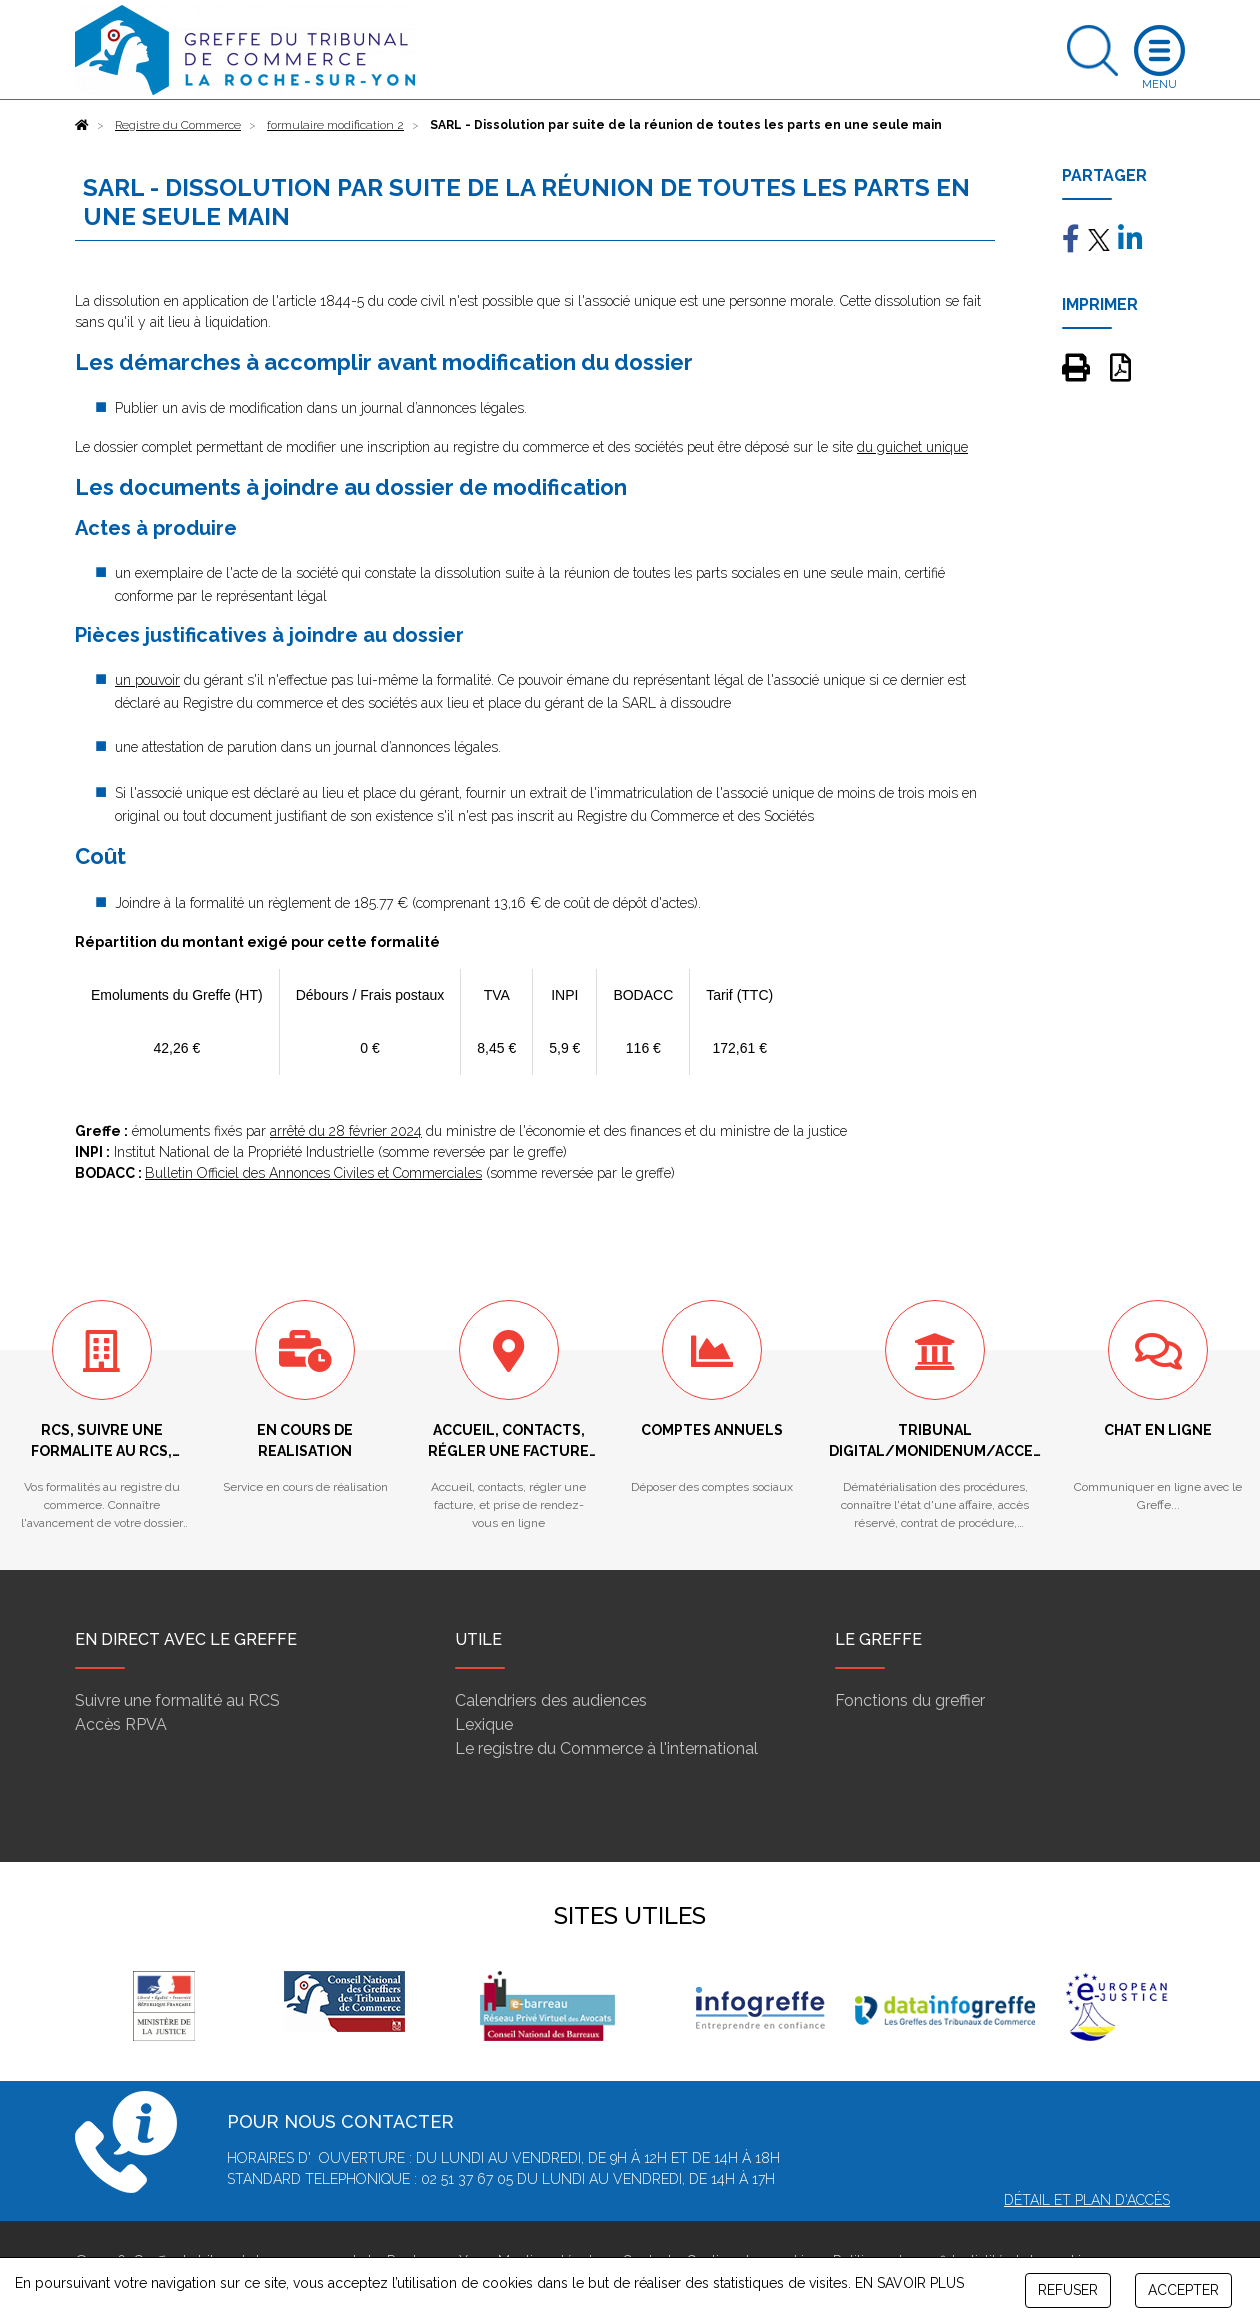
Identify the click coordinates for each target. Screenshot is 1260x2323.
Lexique (484, 1724)
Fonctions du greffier (910, 1700)
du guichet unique (912, 447)
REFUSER (1068, 2290)
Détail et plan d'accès (1087, 2200)
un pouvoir (147, 680)
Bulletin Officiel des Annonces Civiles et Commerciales (313, 1173)
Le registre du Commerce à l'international (606, 1748)
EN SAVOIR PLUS (909, 2283)
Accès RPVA (121, 1724)
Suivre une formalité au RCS (177, 1700)
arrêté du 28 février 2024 (346, 1131)
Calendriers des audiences (551, 1700)
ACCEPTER (1183, 2290)
